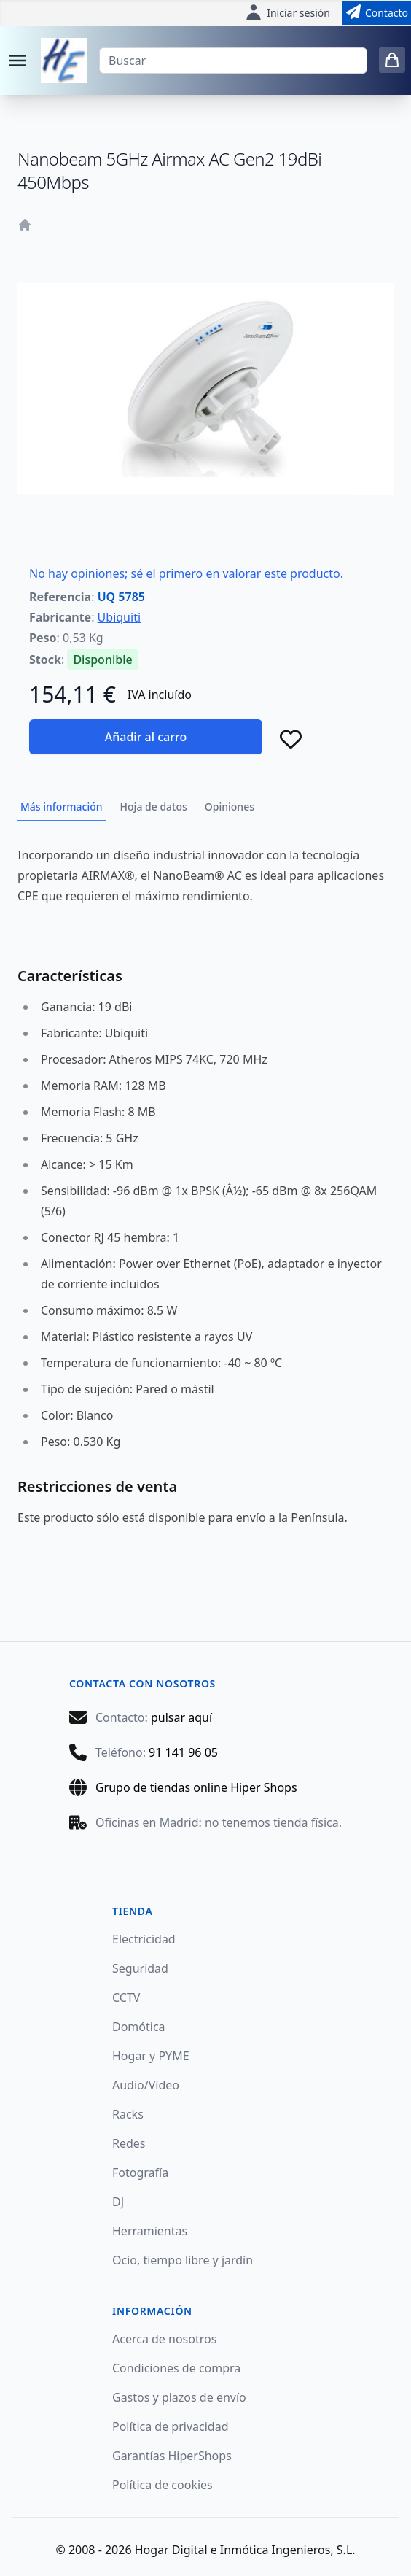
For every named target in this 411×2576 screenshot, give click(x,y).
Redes (129, 2143)
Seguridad (140, 1968)
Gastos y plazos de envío (179, 2397)
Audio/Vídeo (145, 2085)
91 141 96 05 (183, 1752)
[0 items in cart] (392, 60)
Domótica (138, 2027)
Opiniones (229, 806)
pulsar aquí (181, 1717)
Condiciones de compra (176, 2368)
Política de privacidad (170, 2426)
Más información (61, 806)
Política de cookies (162, 2485)
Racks (128, 2114)
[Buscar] (233, 60)
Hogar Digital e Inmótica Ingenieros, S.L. (245, 2550)
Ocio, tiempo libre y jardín (182, 2260)
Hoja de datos (153, 806)
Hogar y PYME (150, 2056)
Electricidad (144, 1939)
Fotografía (140, 2173)
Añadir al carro (146, 737)
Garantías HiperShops (172, 2456)
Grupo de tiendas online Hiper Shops (196, 1787)
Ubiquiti (119, 617)
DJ (118, 2202)
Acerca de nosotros (164, 2339)
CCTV (126, 1997)
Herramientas (149, 2231)
